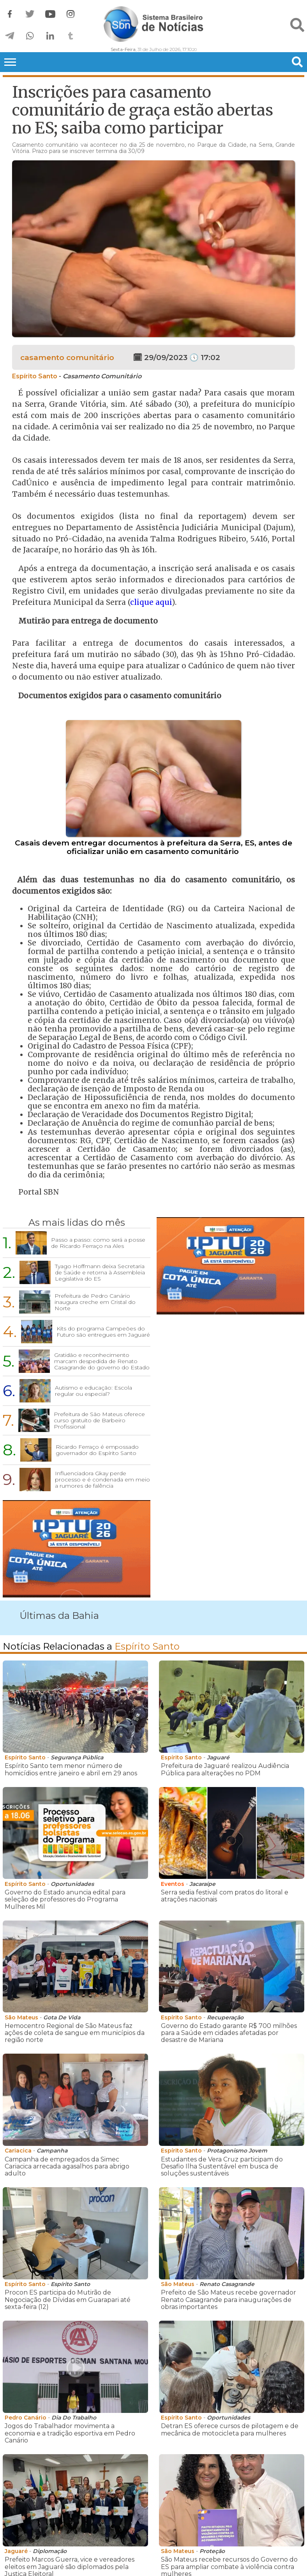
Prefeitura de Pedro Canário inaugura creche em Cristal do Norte (95, 1302)
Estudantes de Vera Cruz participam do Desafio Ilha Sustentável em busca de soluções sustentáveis (222, 2166)
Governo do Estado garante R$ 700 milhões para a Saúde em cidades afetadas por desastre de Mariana (229, 2033)
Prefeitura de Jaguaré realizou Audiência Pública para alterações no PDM (225, 1769)
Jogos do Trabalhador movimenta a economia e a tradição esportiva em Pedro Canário (70, 2433)
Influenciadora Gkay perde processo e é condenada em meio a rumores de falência (102, 1479)
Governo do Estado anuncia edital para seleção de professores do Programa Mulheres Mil (65, 1899)
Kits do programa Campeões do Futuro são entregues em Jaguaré (103, 1331)
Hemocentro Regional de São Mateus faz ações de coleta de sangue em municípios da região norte (75, 2033)
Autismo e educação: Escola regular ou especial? (93, 1390)
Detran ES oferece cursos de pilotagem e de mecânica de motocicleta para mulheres (229, 2429)
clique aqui (151, 602)
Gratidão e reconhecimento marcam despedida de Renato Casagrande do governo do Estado (102, 1361)
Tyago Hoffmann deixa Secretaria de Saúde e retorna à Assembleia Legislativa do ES (100, 1272)
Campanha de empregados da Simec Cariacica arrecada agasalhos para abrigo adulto (67, 2166)
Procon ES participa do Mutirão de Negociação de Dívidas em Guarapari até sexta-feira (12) (68, 2300)
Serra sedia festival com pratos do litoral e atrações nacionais (224, 1896)
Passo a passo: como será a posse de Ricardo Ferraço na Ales (98, 1242)
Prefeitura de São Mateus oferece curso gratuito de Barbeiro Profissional (99, 1420)
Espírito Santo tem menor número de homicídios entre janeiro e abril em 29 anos (71, 1769)
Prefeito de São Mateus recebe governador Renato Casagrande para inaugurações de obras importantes (228, 2300)
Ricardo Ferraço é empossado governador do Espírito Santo (97, 1450)
